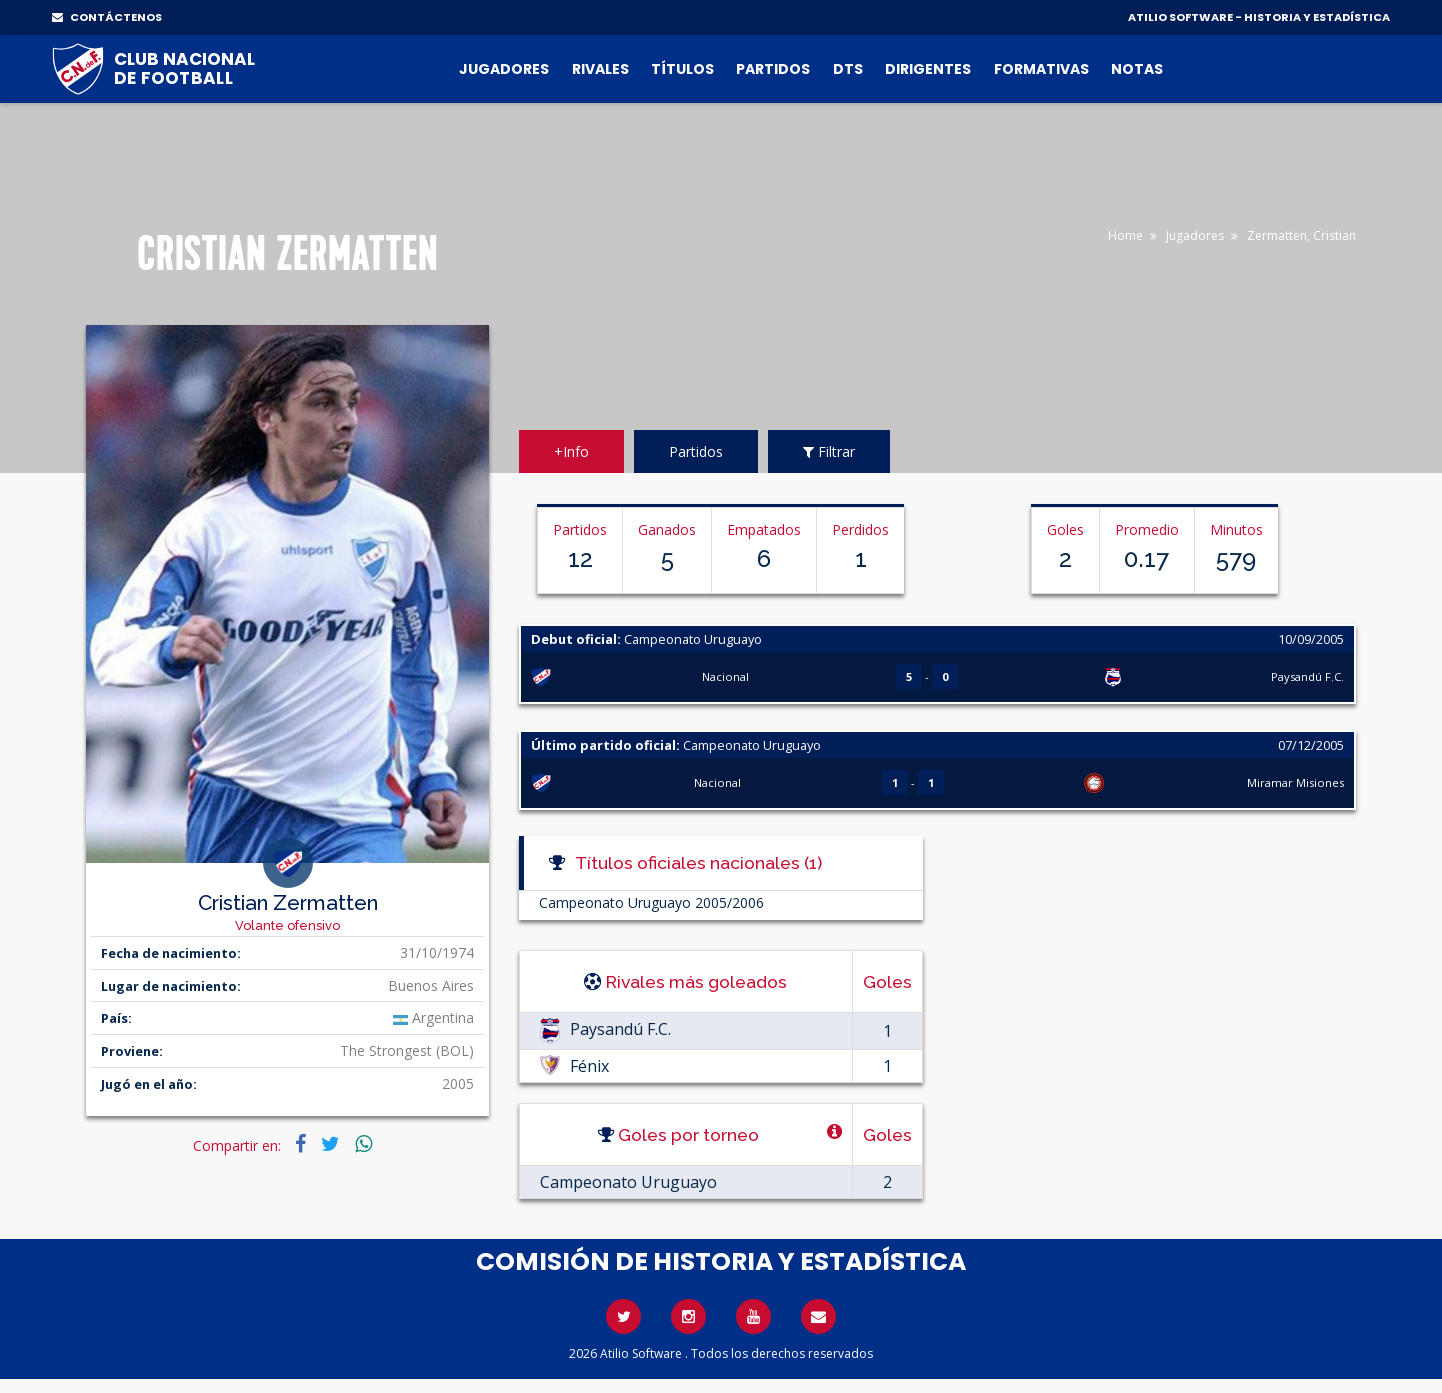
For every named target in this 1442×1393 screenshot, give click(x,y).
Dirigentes (928, 69)
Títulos (682, 69)
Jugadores (504, 69)
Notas (1137, 69)
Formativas (1041, 69)
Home (1125, 235)
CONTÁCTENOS (107, 17)
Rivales (600, 69)
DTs (848, 69)
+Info (571, 451)
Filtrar (829, 451)
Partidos (773, 69)
